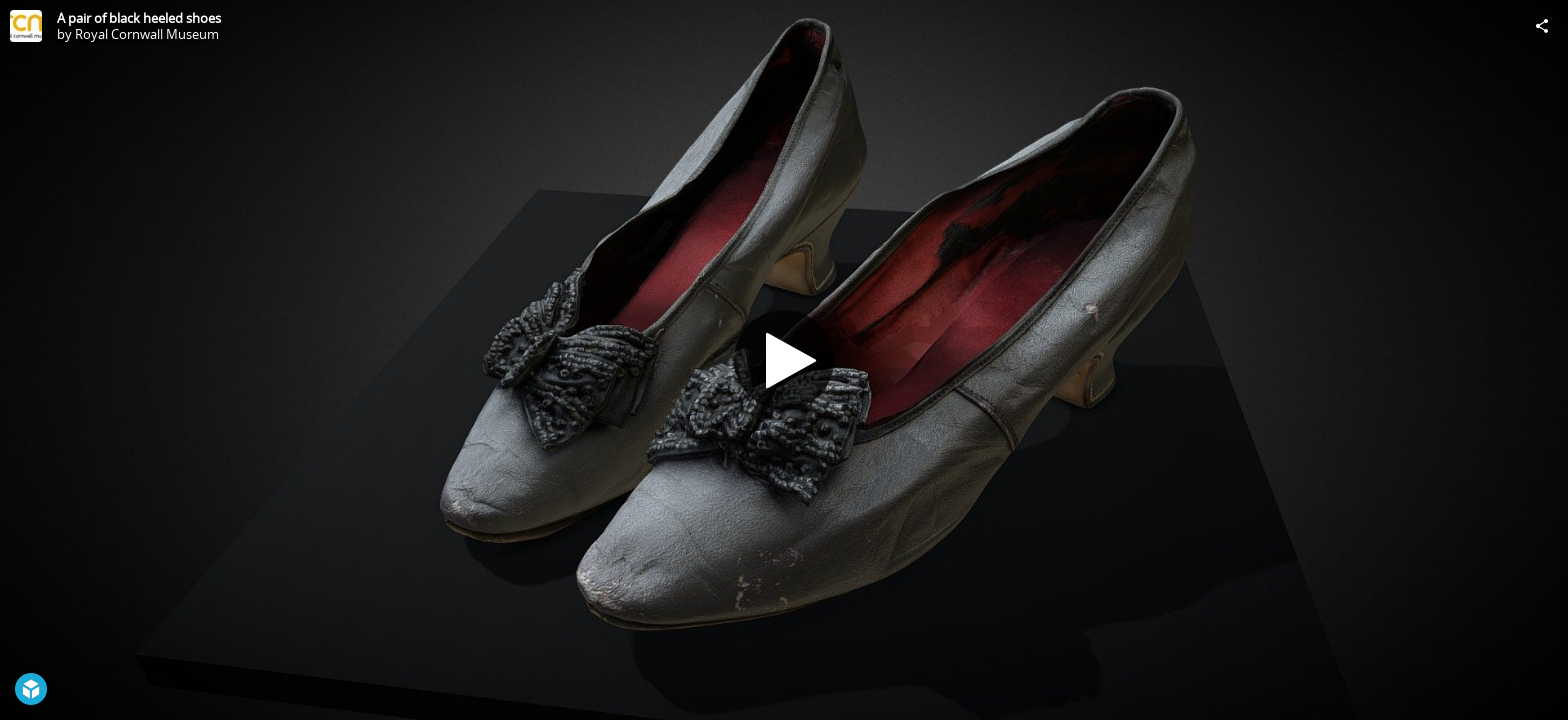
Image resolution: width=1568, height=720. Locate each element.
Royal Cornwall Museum (147, 34)
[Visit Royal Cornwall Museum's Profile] (26, 26)
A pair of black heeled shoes (139, 18)
